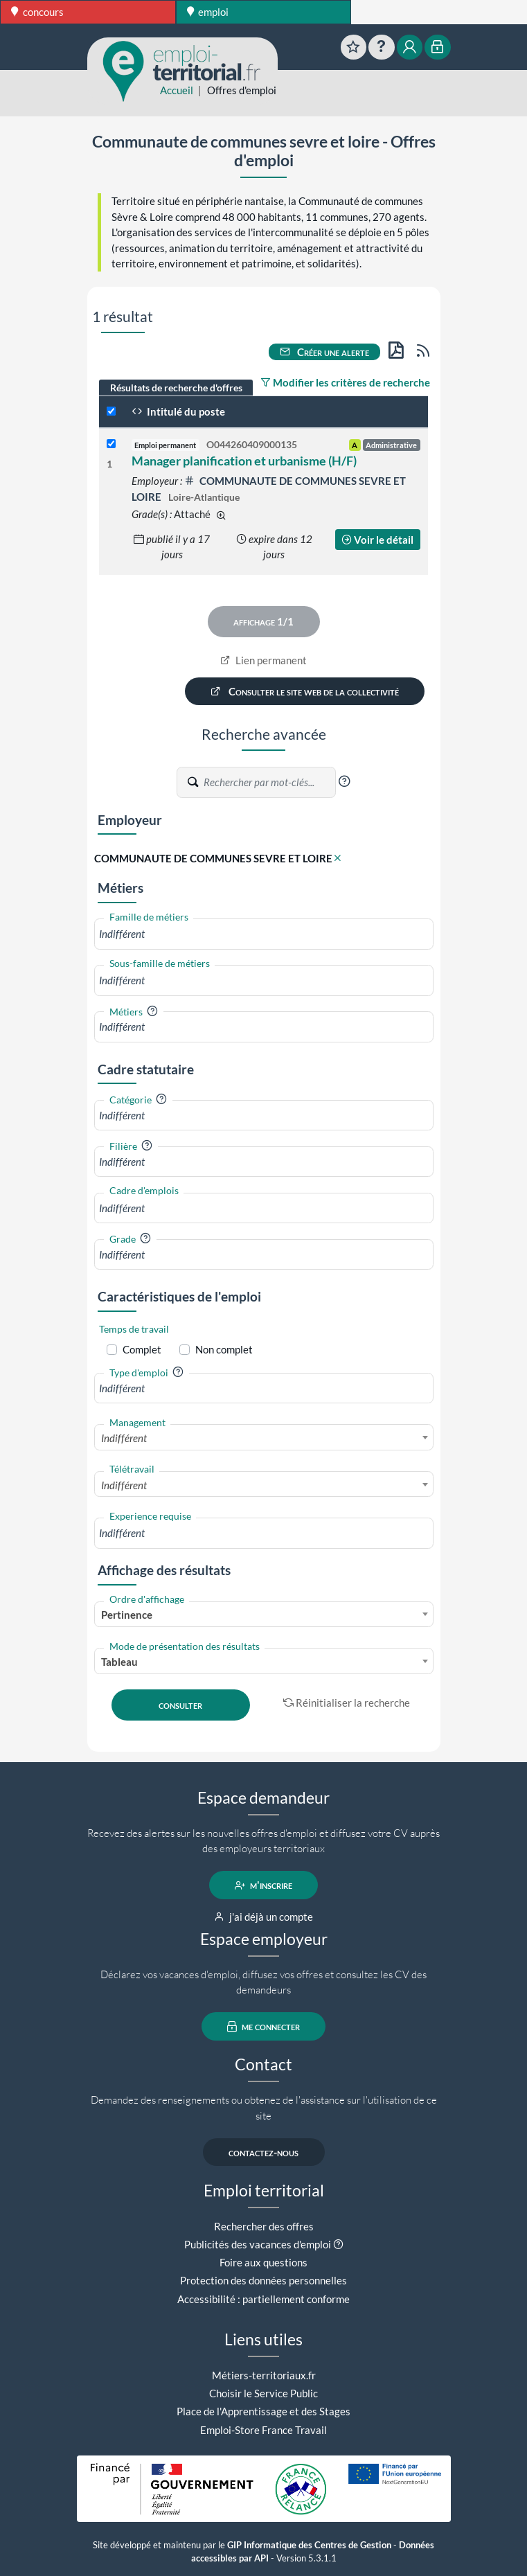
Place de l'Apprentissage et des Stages (263, 2411)
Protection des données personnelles (263, 2280)
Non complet (224, 1349)
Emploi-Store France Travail (263, 2430)
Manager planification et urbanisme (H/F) (244, 460)
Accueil (176, 90)
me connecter (263, 2026)
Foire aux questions (263, 2262)
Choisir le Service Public (263, 2393)
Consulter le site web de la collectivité (305, 691)
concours (37, 12)
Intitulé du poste (178, 411)
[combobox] (264, 934)
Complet (142, 1349)
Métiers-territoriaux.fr (264, 2375)
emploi (208, 12)
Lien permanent (263, 660)
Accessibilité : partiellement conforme (263, 2299)
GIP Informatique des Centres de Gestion (309, 2545)
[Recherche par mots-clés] (268, 782)
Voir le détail (377, 539)
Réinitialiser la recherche (347, 1702)
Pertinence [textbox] (126, 1614)
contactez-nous (263, 2152)
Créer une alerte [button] (325, 352)
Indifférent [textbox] (124, 1438)
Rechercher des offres (264, 2226)
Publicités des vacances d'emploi (257, 2244)
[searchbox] (264, 934)
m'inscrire (263, 1885)
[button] (344, 781)
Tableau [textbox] (119, 1661)
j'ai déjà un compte (263, 1916)
